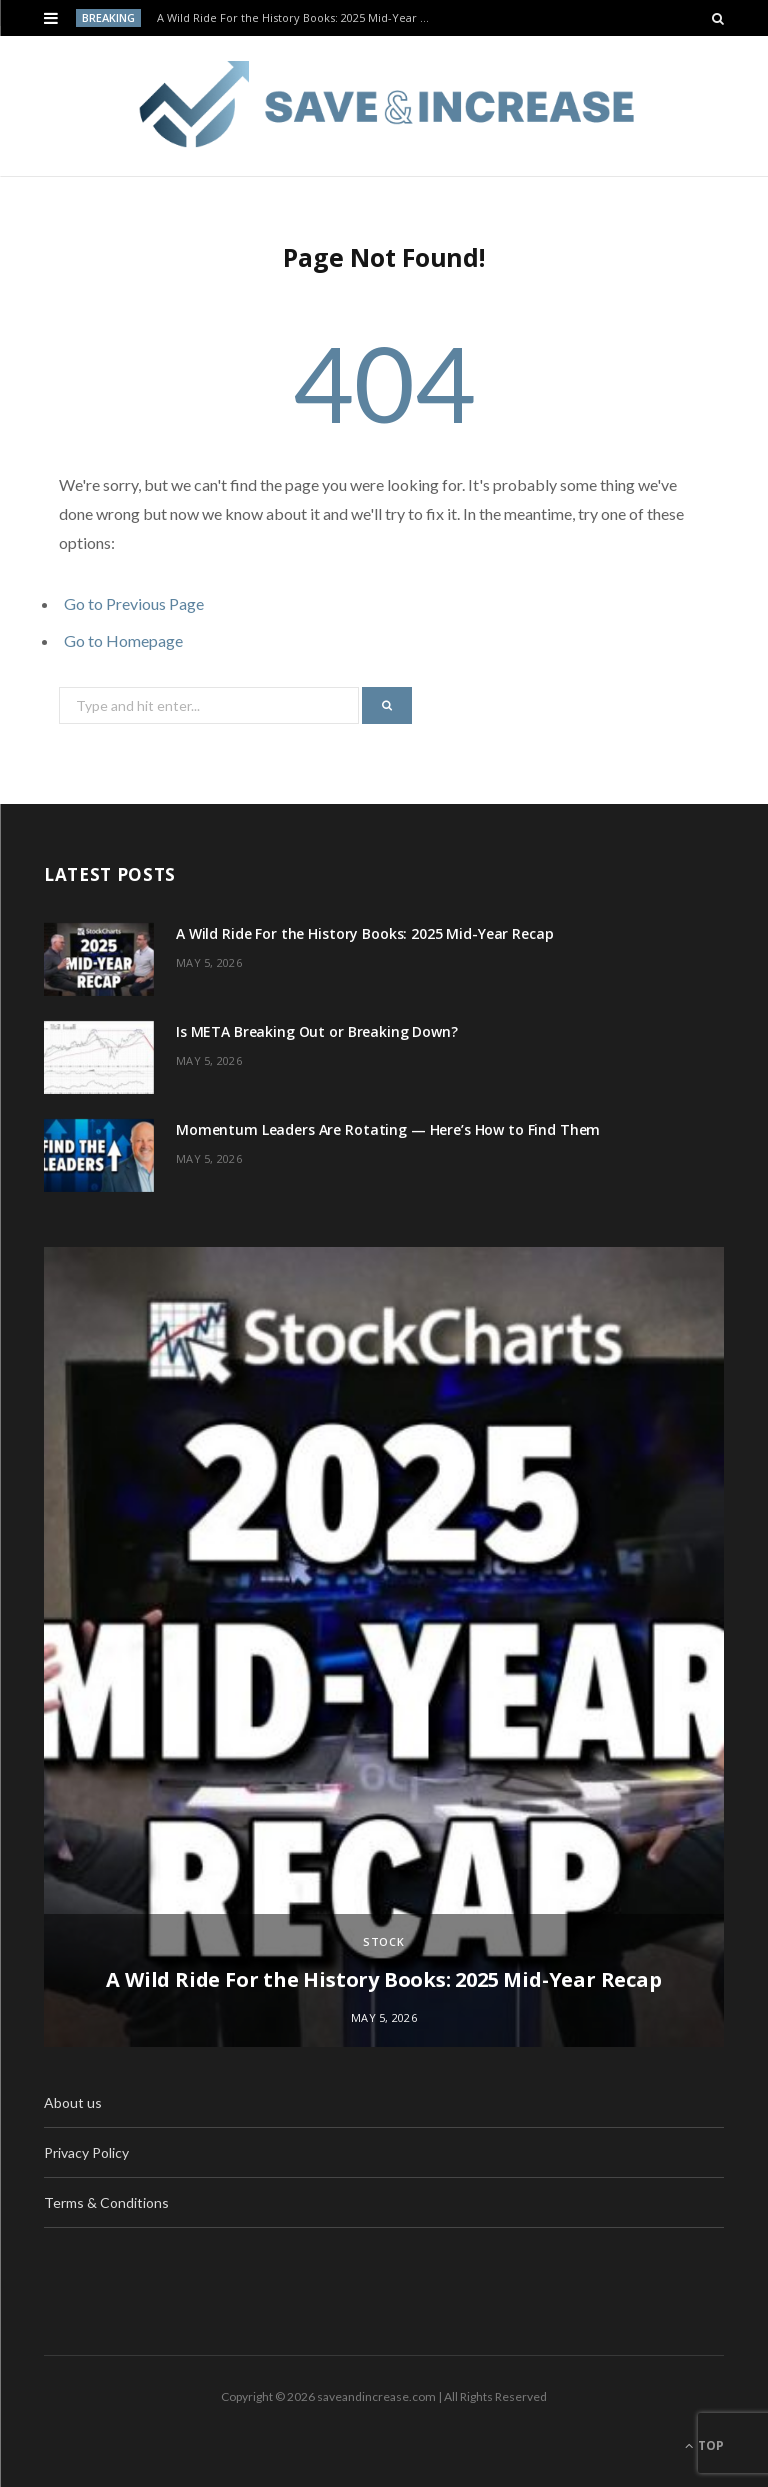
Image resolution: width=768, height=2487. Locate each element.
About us (73, 2102)
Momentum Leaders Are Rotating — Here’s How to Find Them (388, 1129)
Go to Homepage (123, 640)
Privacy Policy (86, 2152)
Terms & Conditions (106, 2202)
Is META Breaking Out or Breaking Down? (317, 1031)
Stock (384, 1941)
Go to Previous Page (134, 603)
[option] (384, 1647)
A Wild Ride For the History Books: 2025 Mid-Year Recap (299, 18)
